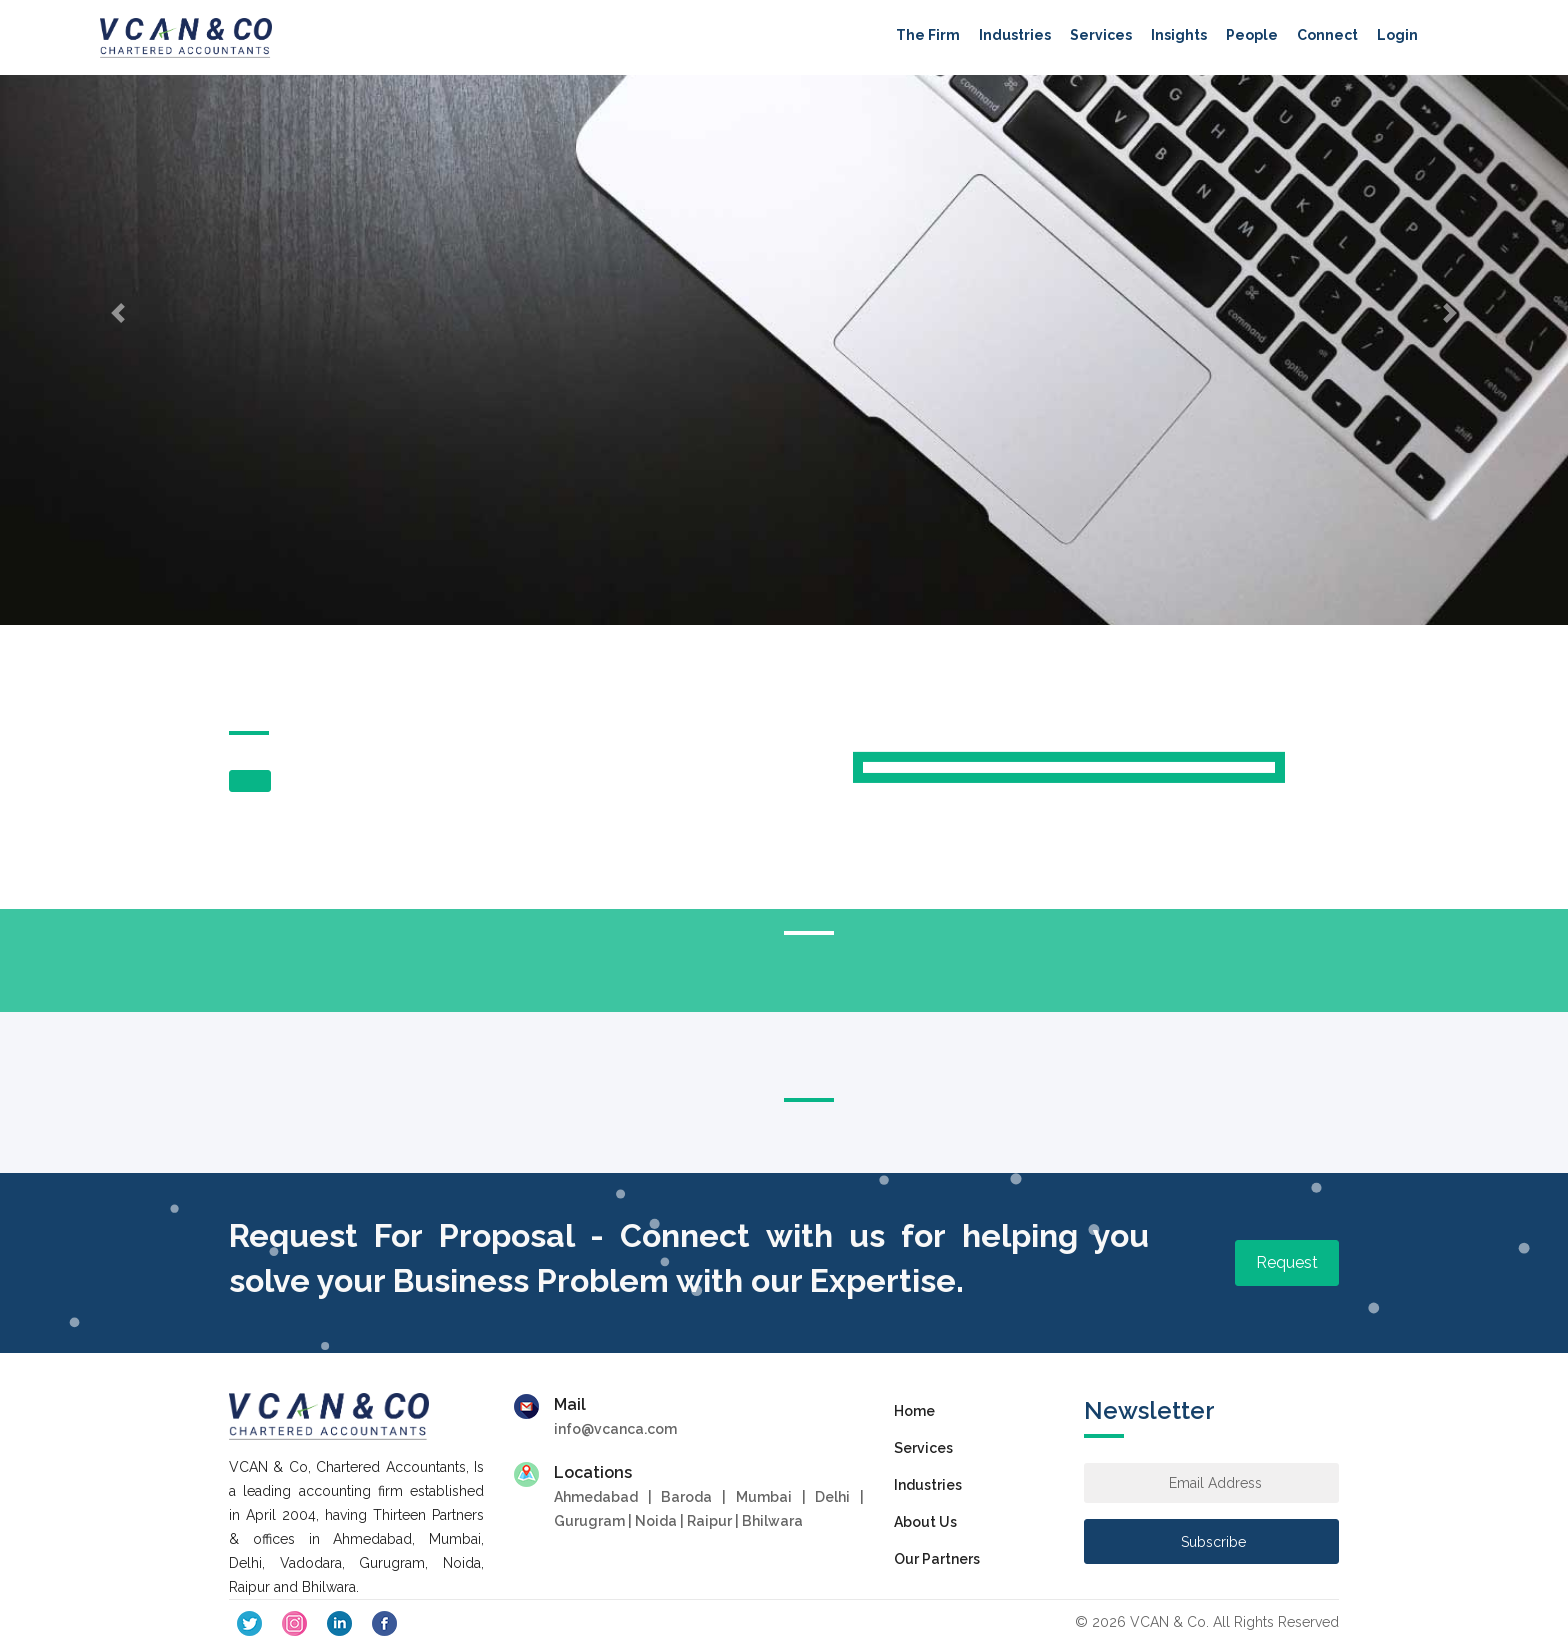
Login (1397, 35)
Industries (1015, 35)
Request (1287, 1262)
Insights (1179, 35)
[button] (117, 312)
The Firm (928, 35)
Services (1101, 35)
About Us (925, 1522)
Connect (1327, 35)
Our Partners (937, 1559)
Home (914, 1411)
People (1252, 35)
